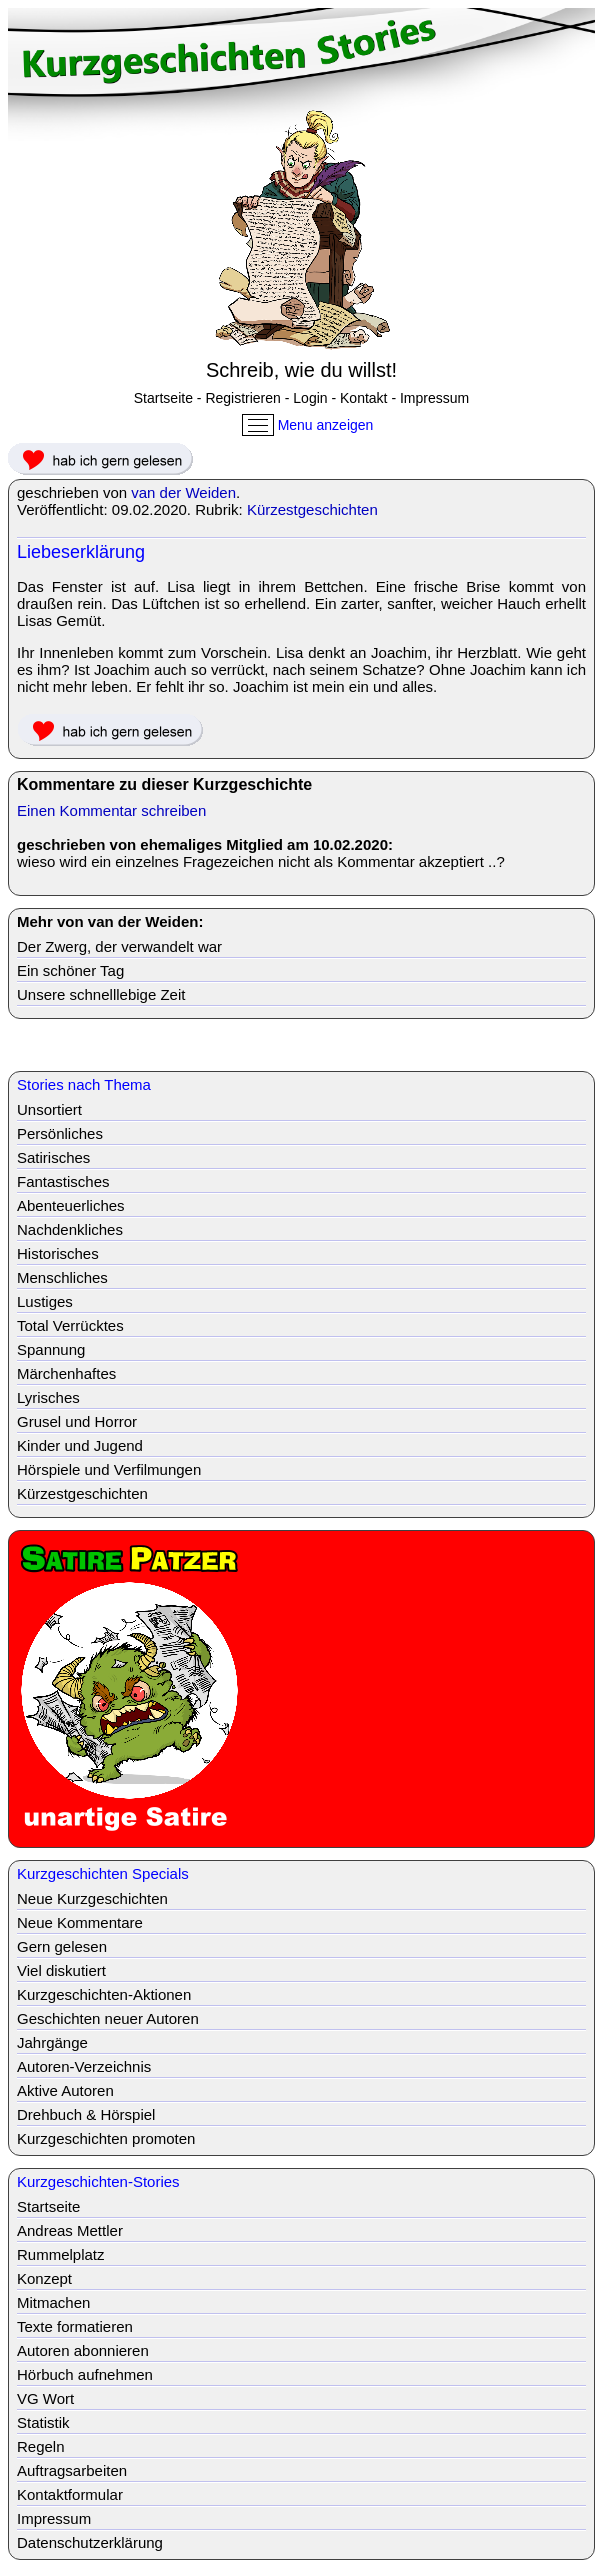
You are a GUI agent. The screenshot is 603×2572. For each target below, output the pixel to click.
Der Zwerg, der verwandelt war (119, 946)
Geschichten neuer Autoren (108, 2018)
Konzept (44, 2278)
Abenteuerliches (71, 1205)
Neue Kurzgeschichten (92, 1898)
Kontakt (363, 398)
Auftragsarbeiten (72, 2470)
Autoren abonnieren (83, 2350)
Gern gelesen (62, 1946)
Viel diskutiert (61, 1970)
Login (310, 398)
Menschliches (62, 1277)
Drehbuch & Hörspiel (86, 2114)
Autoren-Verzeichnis (84, 2066)
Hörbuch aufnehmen (85, 2374)
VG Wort (45, 2398)
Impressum (434, 398)
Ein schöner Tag (70, 970)
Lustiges (45, 1301)
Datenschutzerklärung (90, 2542)
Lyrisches (48, 1397)
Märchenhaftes (66, 1373)
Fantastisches (63, 1181)
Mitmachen (53, 2302)
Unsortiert (49, 1109)
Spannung (51, 1349)
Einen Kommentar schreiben (111, 810)
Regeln (41, 2446)
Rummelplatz (61, 2254)
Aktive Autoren (65, 2090)
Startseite (163, 398)
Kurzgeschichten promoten (106, 2138)
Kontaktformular (70, 2494)
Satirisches (53, 1157)
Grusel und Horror (77, 1421)
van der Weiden (183, 492)
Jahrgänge (52, 2042)
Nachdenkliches (70, 1229)
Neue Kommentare (80, 1922)
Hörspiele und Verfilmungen (109, 1469)
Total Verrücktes (70, 1325)
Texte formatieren (75, 2326)
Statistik (43, 2422)
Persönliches (60, 1133)
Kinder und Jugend (80, 1445)
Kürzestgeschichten (312, 509)
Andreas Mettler (70, 2230)
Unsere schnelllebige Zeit (101, 994)
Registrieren (242, 398)
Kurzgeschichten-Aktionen (104, 1994)
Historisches (58, 1253)
